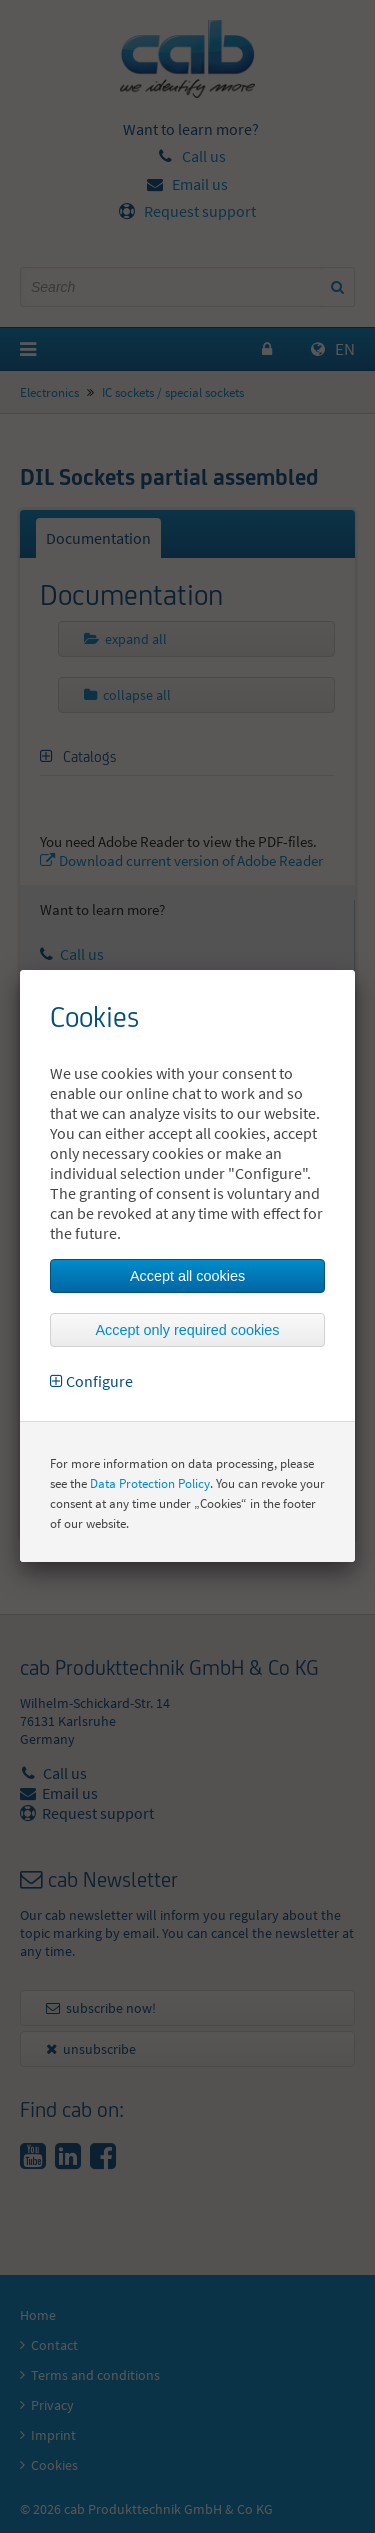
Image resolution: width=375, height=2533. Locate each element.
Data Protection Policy (150, 1483)
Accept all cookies (187, 1276)
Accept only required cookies (188, 1330)
